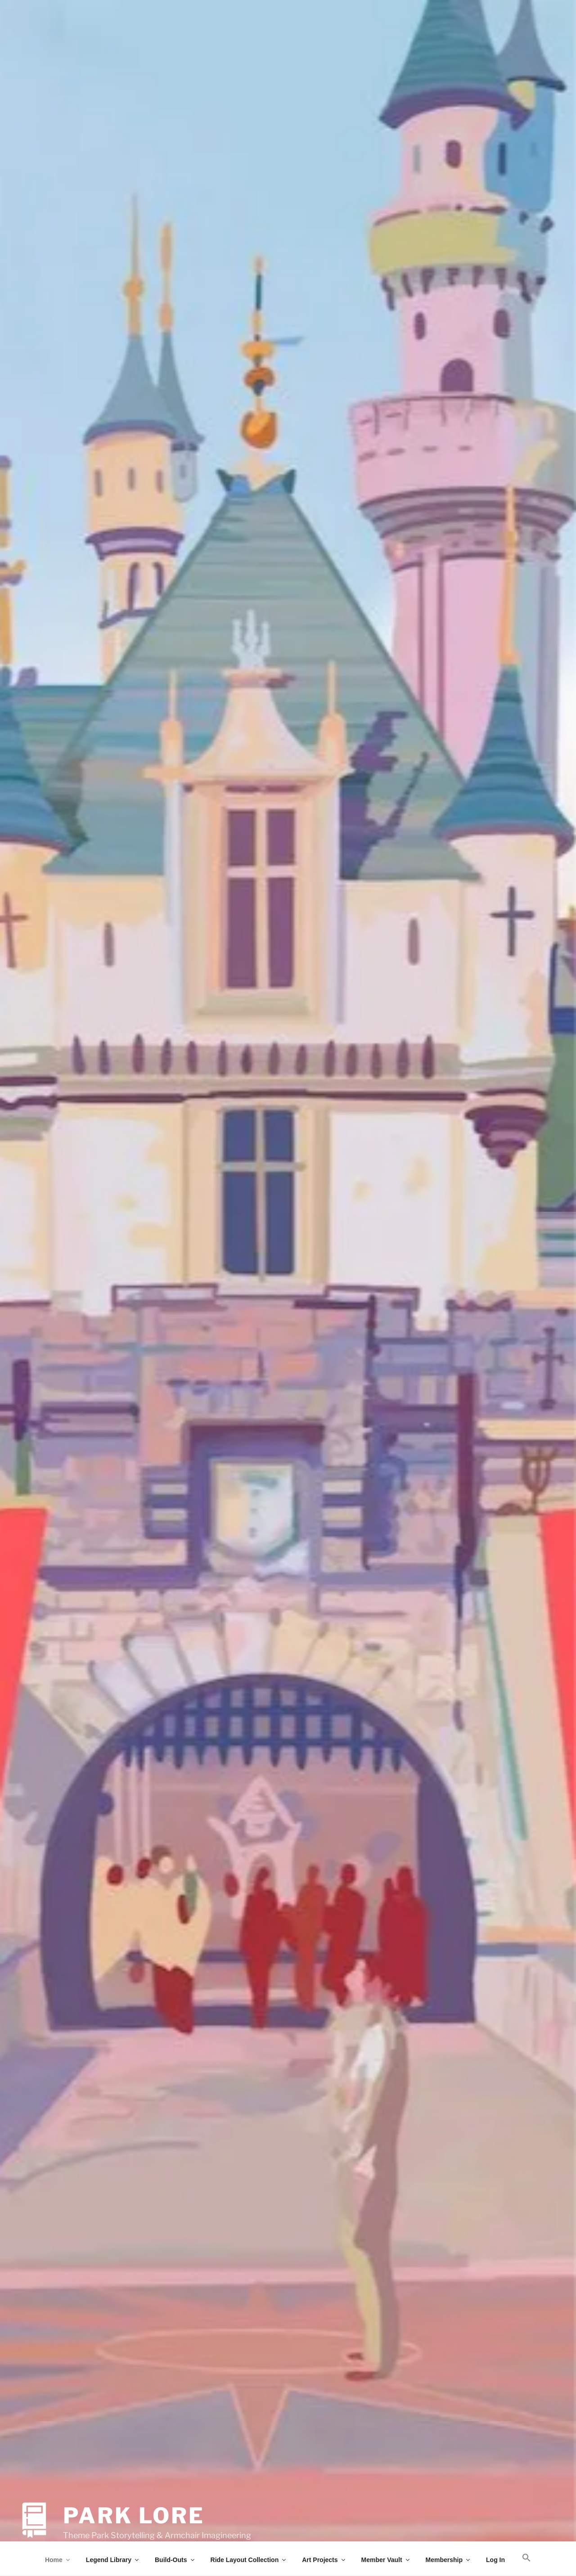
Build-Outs (175, 2559)
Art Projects (324, 2559)
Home (58, 2559)
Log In (495, 2559)
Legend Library (113, 2559)
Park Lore (134, 2497)
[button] (526, 2558)
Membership (448, 2559)
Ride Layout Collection (249, 2559)
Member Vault (386, 2559)
